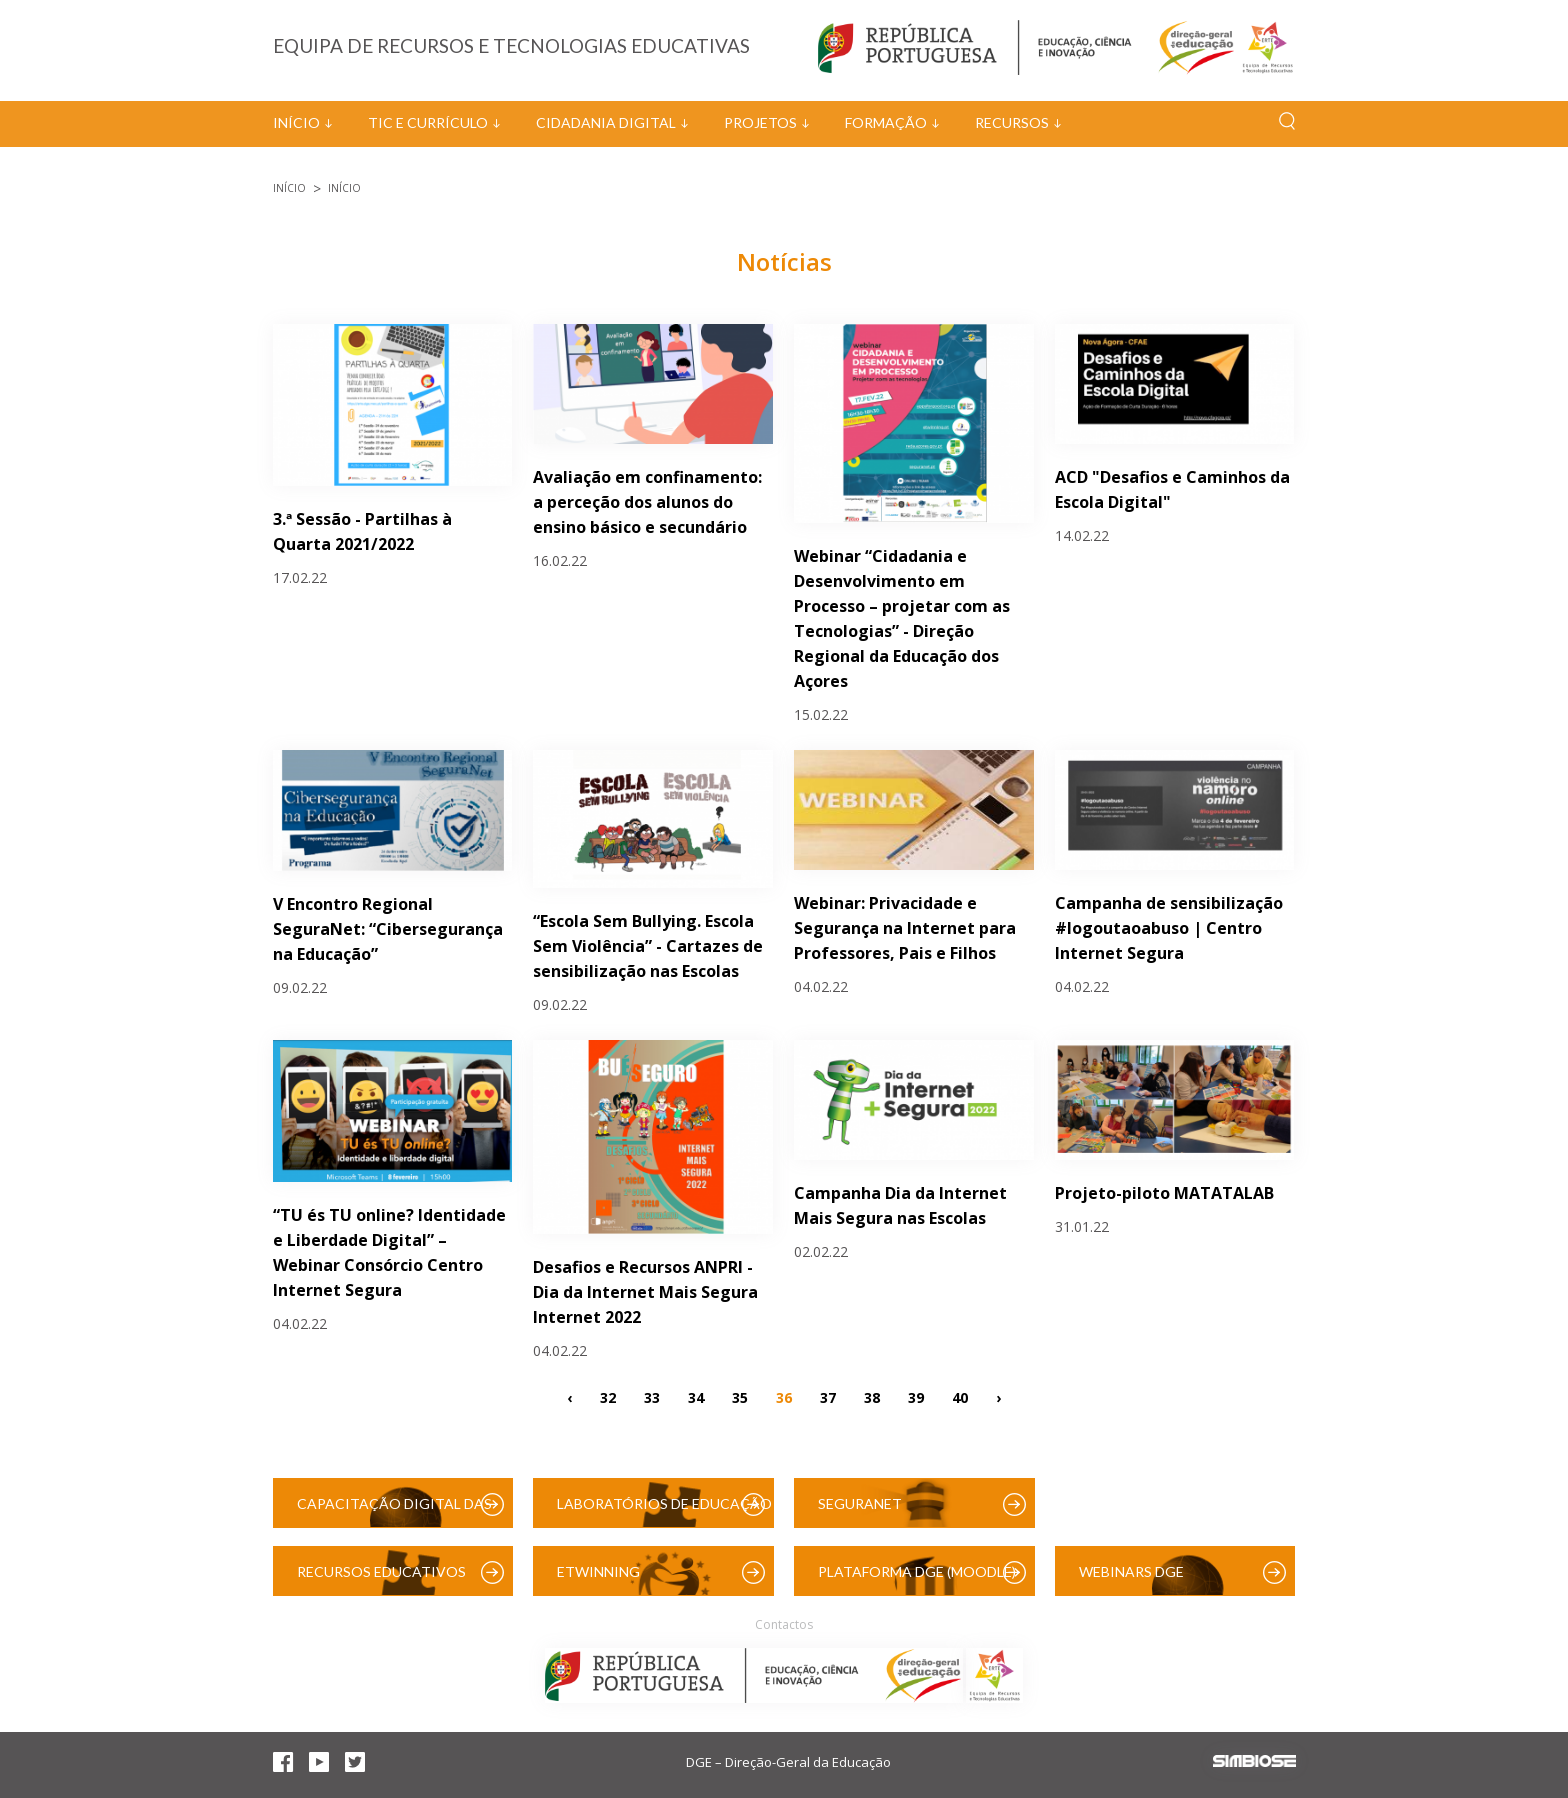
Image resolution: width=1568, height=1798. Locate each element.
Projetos (760, 122)
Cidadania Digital (606, 122)
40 (960, 1396)
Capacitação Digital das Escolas (394, 1511)
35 (740, 1396)
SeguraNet (860, 1503)
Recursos (1012, 122)
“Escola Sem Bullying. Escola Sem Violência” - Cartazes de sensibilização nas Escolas (648, 946)
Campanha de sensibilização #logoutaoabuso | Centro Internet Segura (1169, 928)
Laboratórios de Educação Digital (664, 1511)
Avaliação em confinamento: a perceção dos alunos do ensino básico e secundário (647, 502)
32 (608, 1396)
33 (652, 1396)
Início (296, 122)
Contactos (784, 1624)
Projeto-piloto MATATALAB (1164, 1193)
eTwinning (598, 1571)
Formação (886, 122)
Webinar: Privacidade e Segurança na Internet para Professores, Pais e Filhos (905, 928)
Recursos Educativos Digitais (381, 1579)
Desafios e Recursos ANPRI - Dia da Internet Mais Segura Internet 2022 (645, 1292)
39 (916, 1396)
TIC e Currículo (428, 122)
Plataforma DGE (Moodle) (917, 1571)
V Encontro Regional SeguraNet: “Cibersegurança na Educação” (388, 929)
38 (872, 1396)
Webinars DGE (1131, 1571)
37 (828, 1396)
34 (696, 1396)
